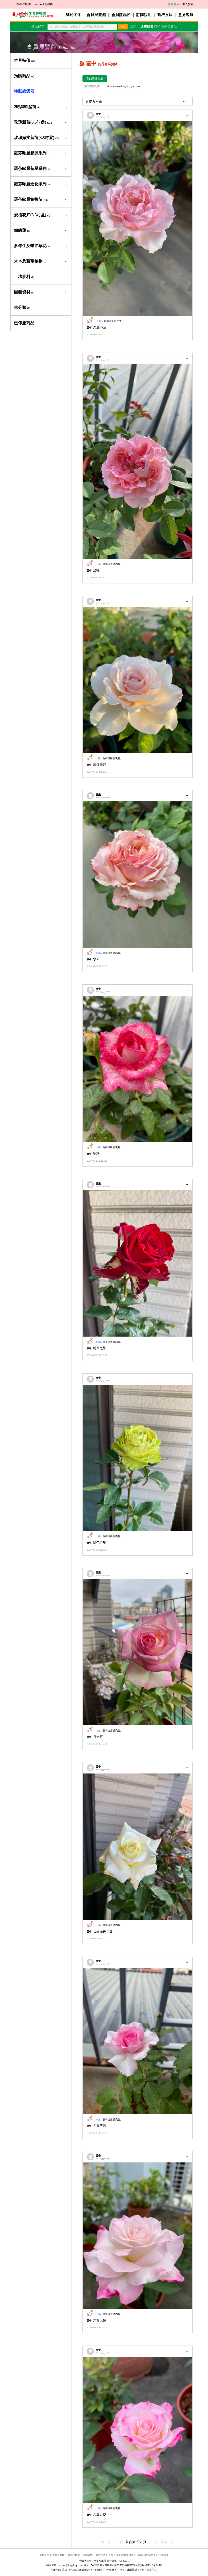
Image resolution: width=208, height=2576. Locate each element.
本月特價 (24, 60)
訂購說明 (144, 15)
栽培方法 (165, 15)
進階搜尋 (146, 26)
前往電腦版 (162, 2554)
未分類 (22, 307)
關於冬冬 (73, 15)
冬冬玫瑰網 (23, 4)
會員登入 (173, 4)
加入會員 (188, 4)
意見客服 (186, 15)
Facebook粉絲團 (43, 4)
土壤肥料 (24, 276)
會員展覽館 (96, 15)
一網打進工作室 (148, 2569)
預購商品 (24, 76)
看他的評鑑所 (94, 78)
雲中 (98, 114)
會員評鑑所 (121, 15)
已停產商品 (24, 323)
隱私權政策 (127, 2554)
